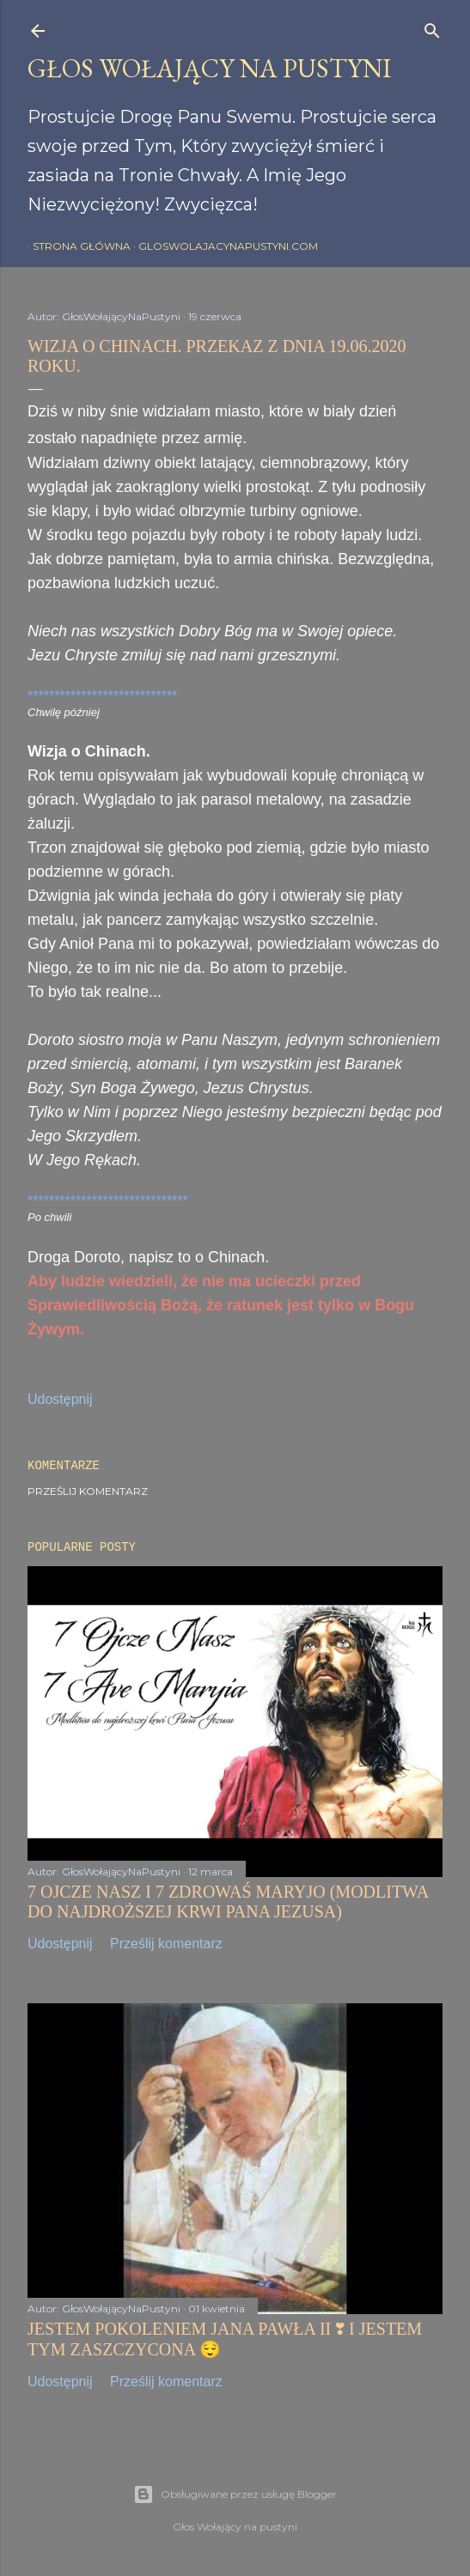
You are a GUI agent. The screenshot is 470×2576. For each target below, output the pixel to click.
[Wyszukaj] (432, 27)
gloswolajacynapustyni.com (223, 246)
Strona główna (76, 246)
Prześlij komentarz (87, 1491)
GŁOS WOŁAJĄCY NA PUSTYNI (209, 68)
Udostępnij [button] (60, 1399)
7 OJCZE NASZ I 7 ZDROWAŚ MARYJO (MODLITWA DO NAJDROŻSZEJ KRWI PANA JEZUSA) (227, 1901)
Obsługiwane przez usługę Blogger (235, 2494)
